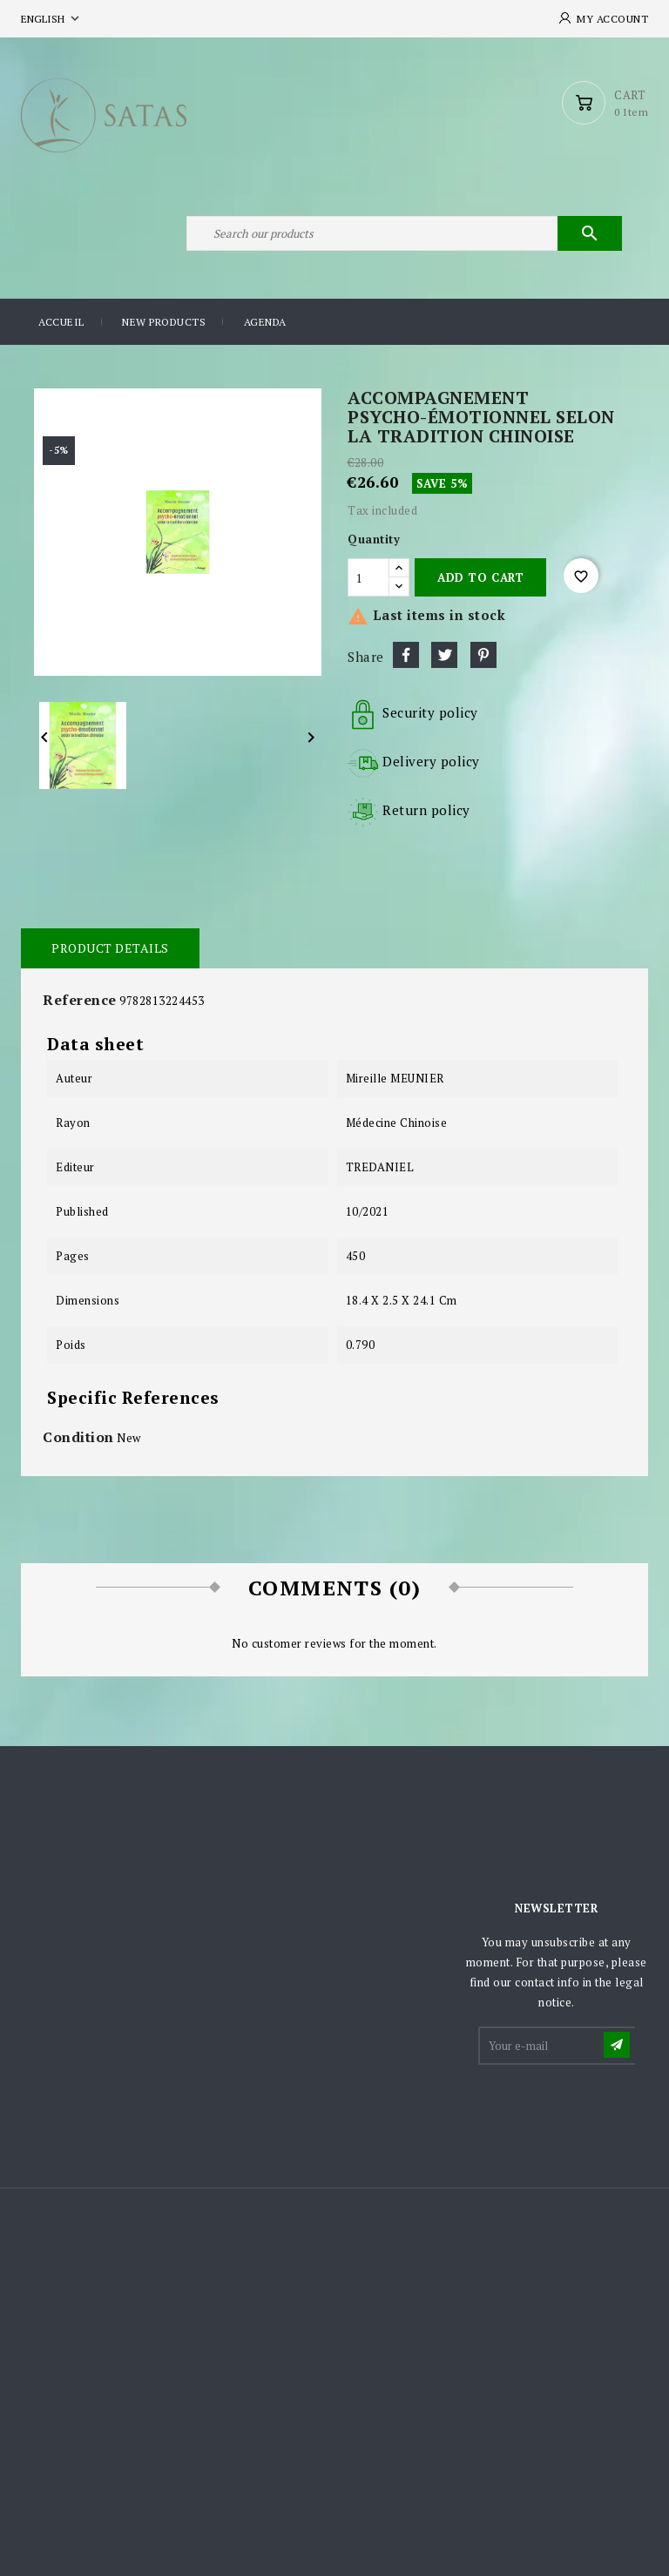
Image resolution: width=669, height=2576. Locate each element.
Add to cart (480, 577)
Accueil (61, 321)
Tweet (444, 655)
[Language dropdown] (52, 19)
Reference (80, 999)
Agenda (265, 321)
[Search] (404, 233)
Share (406, 655)
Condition (78, 1436)
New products (164, 321)
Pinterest (483, 655)
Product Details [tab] (110, 948)
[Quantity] (368, 577)
